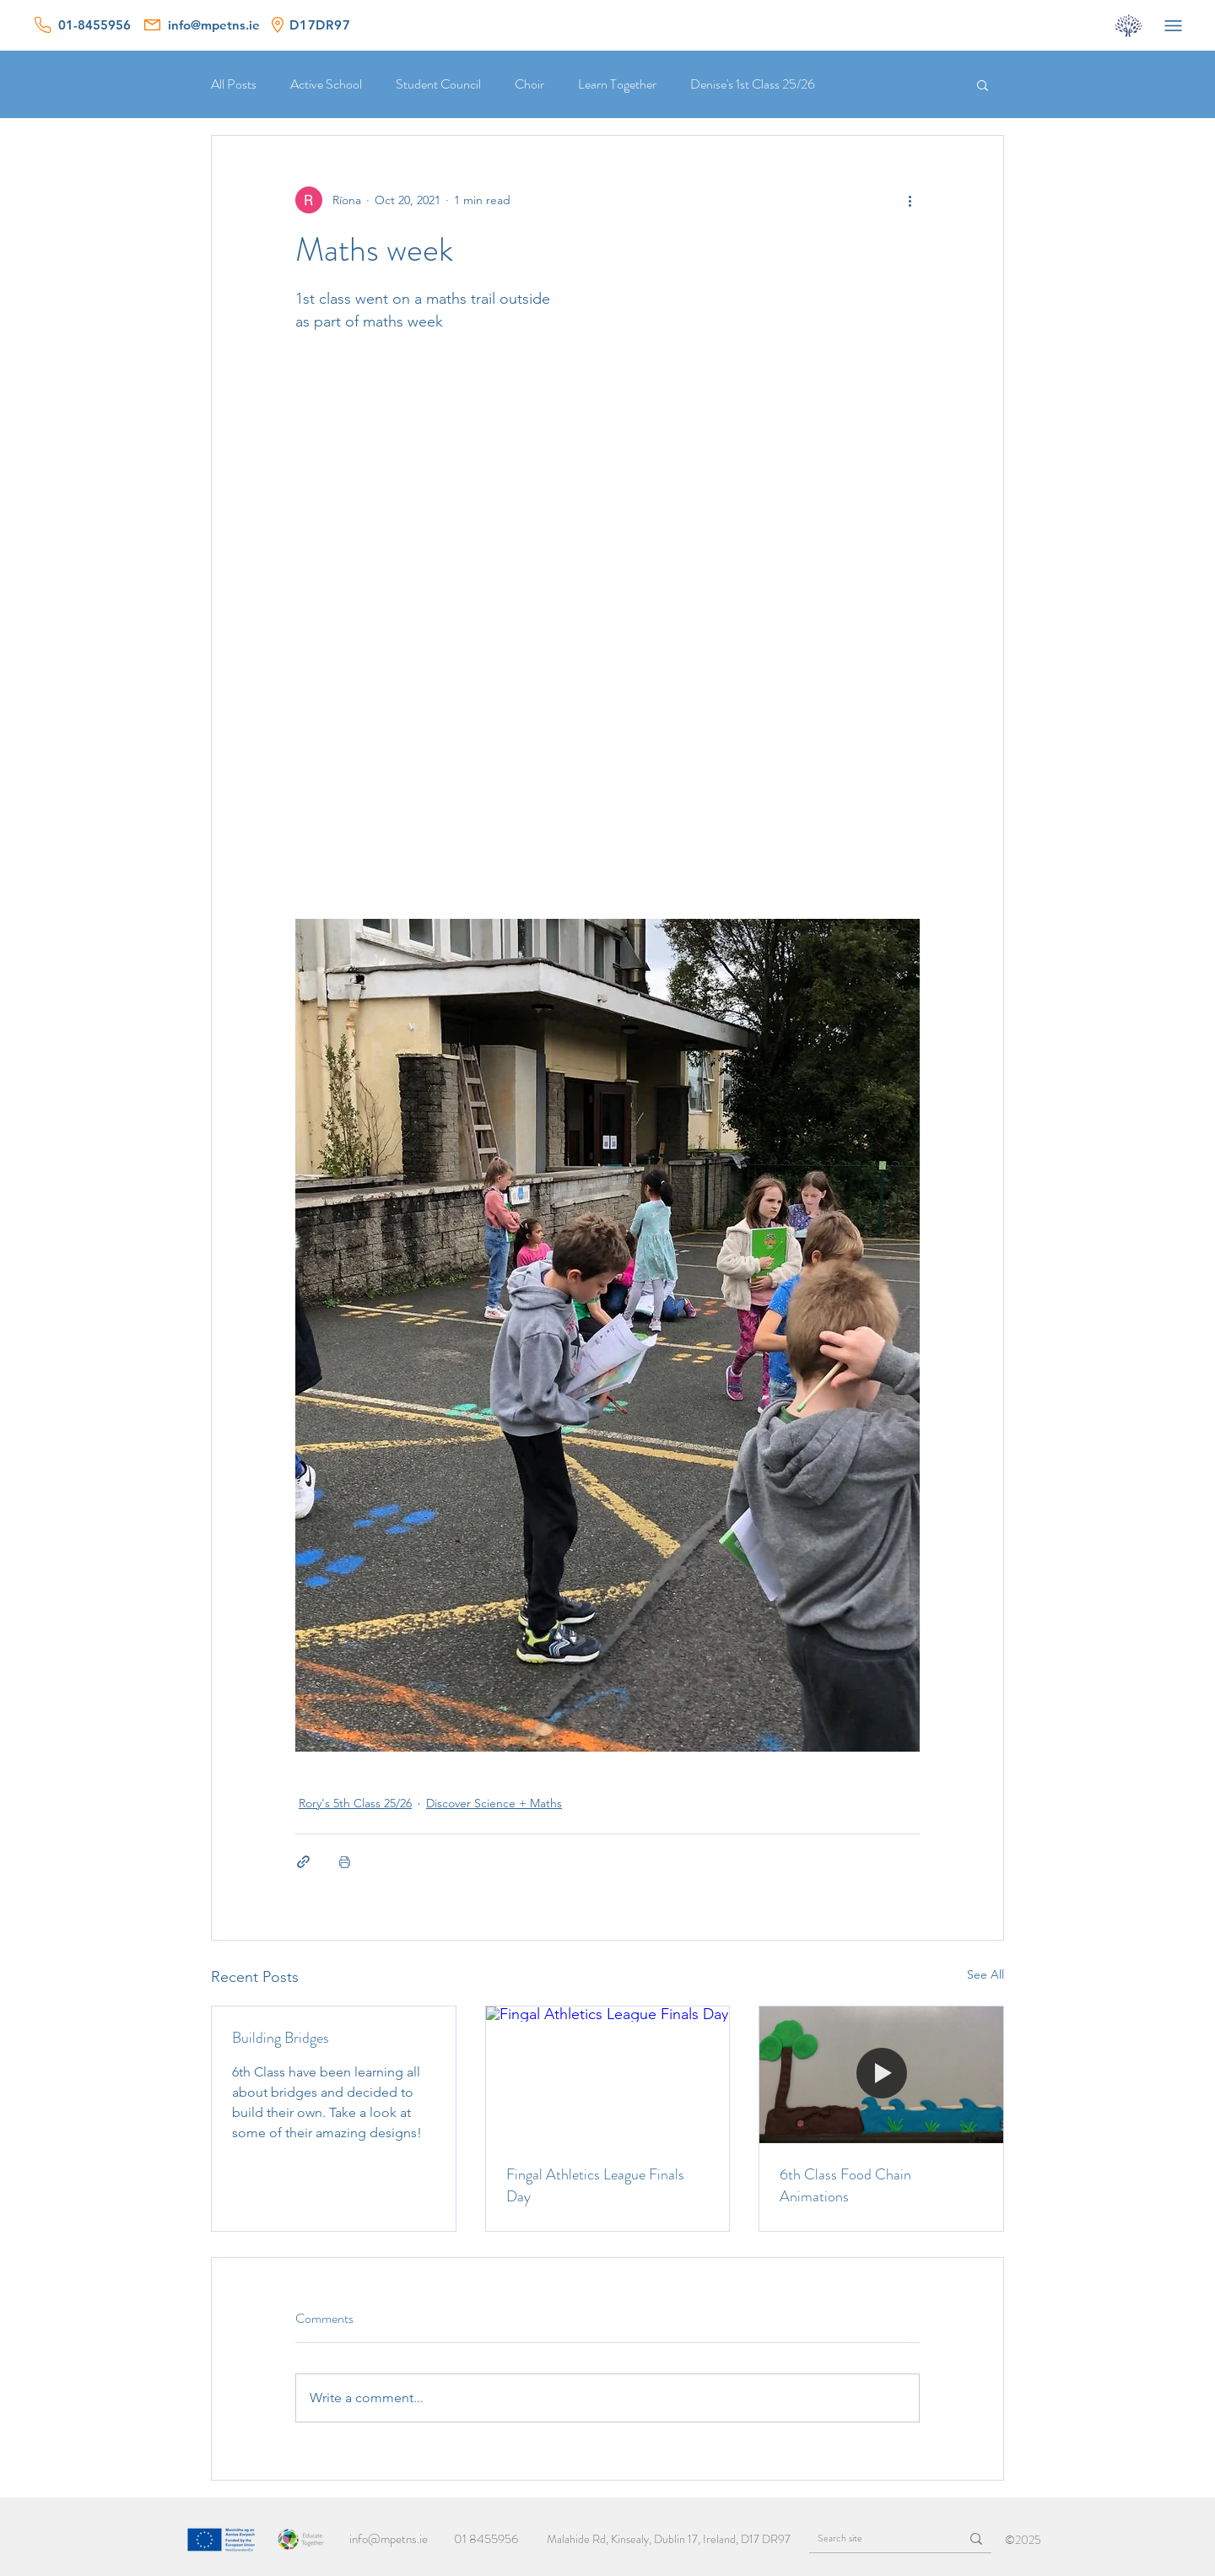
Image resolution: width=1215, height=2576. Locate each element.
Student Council (438, 84)
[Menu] (1172, 25)
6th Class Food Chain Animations (845, 2185)
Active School (326, 84)
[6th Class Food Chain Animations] (881, 2074)
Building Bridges (280, 2038)
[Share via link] (303, 1862)
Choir (529, 84)
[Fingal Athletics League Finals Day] (608, 2074)
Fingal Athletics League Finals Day (595, 2185)
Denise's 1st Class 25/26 (752, 84)
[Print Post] (345, 1862)
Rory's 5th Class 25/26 (355, 1803)
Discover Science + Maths (494, 1803)
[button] (983, 84)
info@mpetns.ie (388, 2539)
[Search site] (872, 2538)
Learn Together (617, 84)
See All (985, 1974)
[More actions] (909, 200)
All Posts (233, 84)
